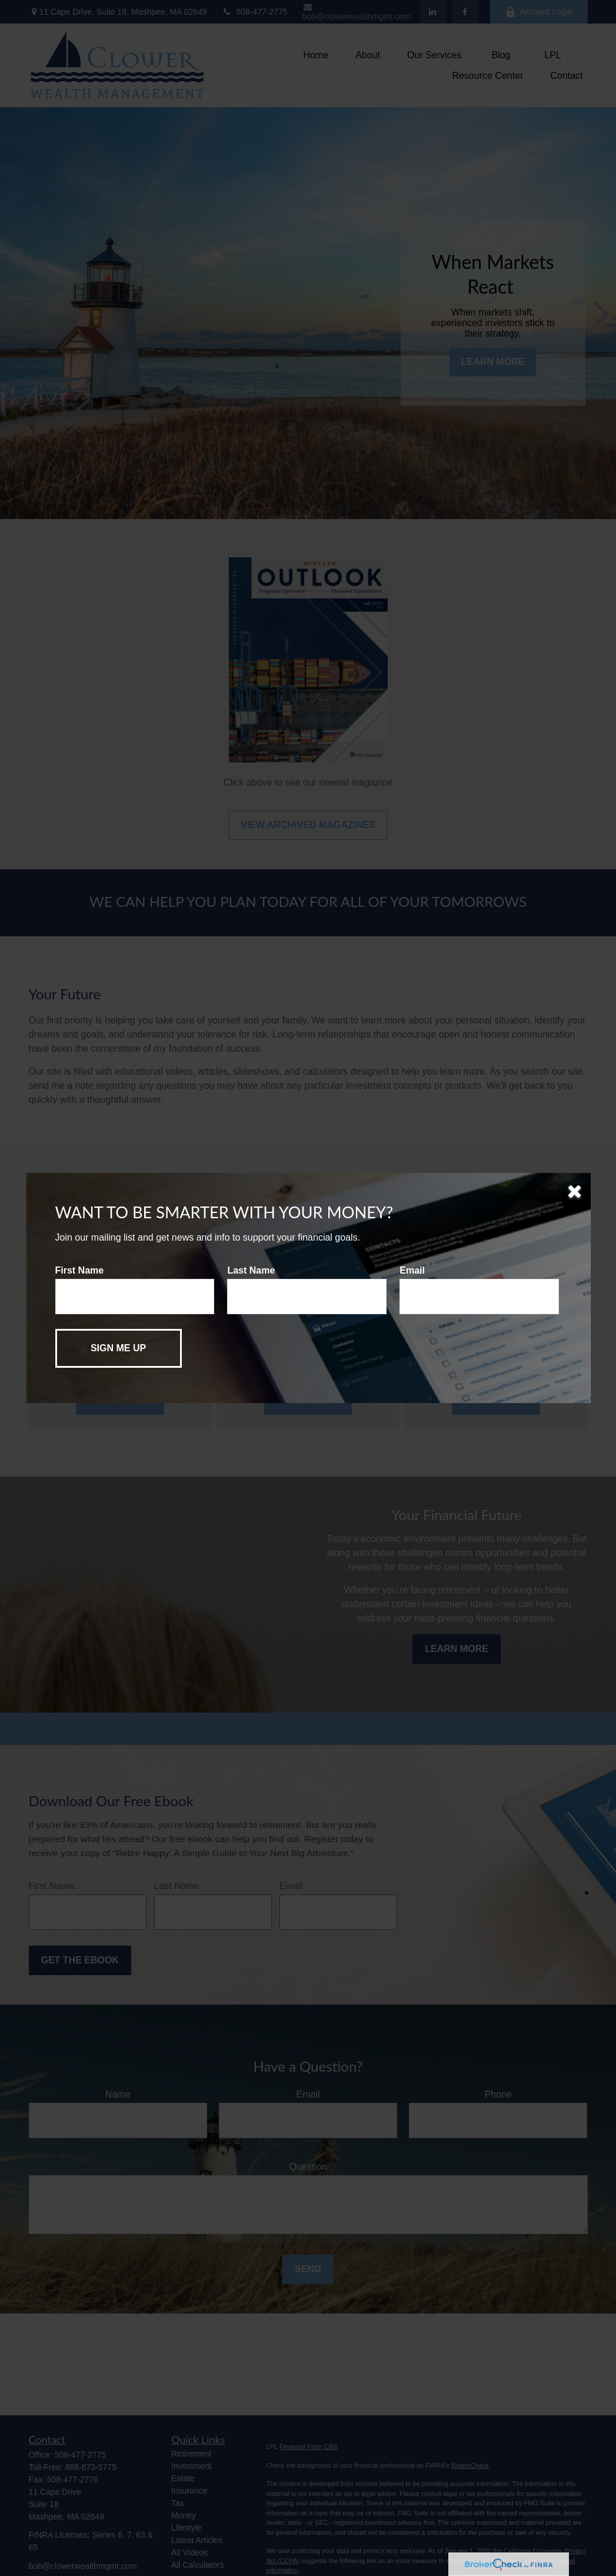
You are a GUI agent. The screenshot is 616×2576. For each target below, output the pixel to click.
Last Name (251, 1270)
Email (412, 1270)
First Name (79, 1270)
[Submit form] (118, 1348)
